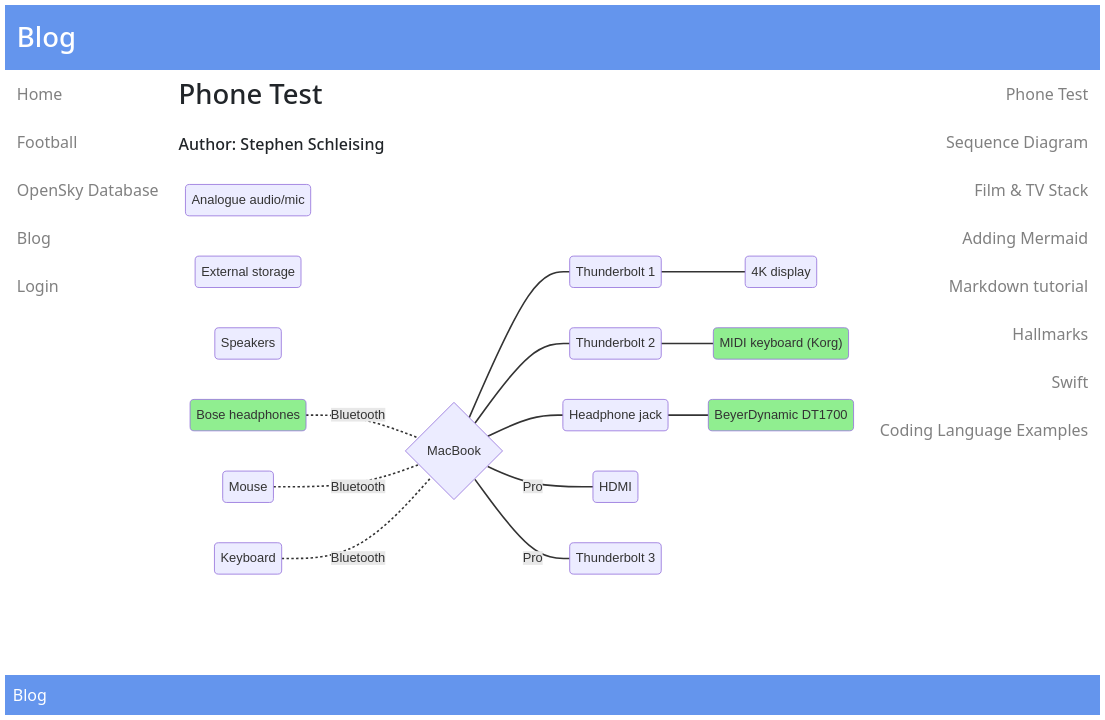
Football (47, 142)
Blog (34, 238)
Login (38, 286)
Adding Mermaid (1025, 238)
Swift (1069, 382)
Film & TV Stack (1031, 190)
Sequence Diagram (1017, 142)
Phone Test (1047, 94)
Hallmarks (1050, 334)
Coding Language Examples (984, 430)
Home (40, 94)
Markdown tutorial (1018, 286)
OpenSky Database (88, 190)
